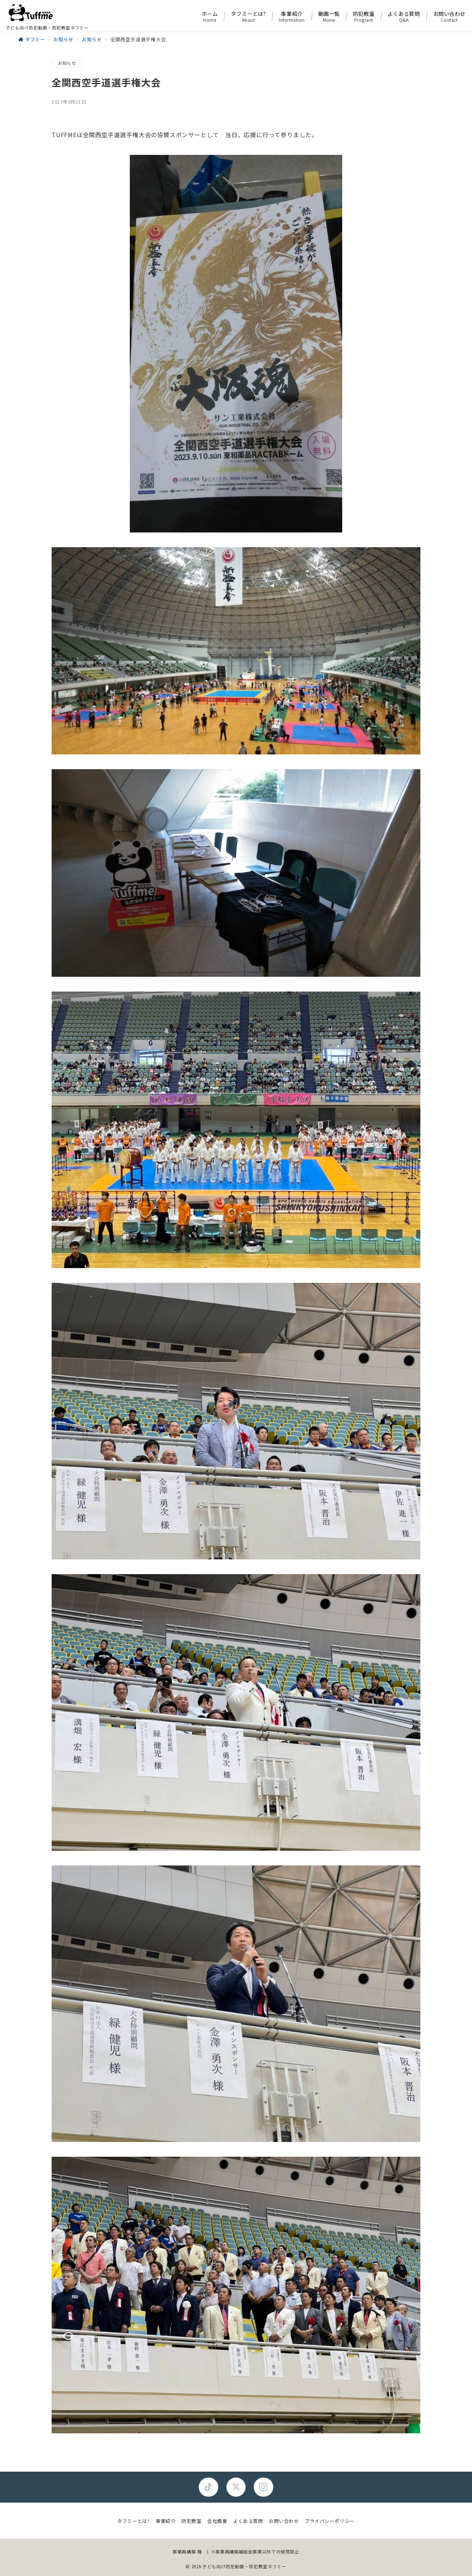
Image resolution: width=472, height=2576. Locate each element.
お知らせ (67, 63)
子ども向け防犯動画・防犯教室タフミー (244, 2566)
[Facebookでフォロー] (208, 2487)
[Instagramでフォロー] (263, 2487)
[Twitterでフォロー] (236, 2487)
